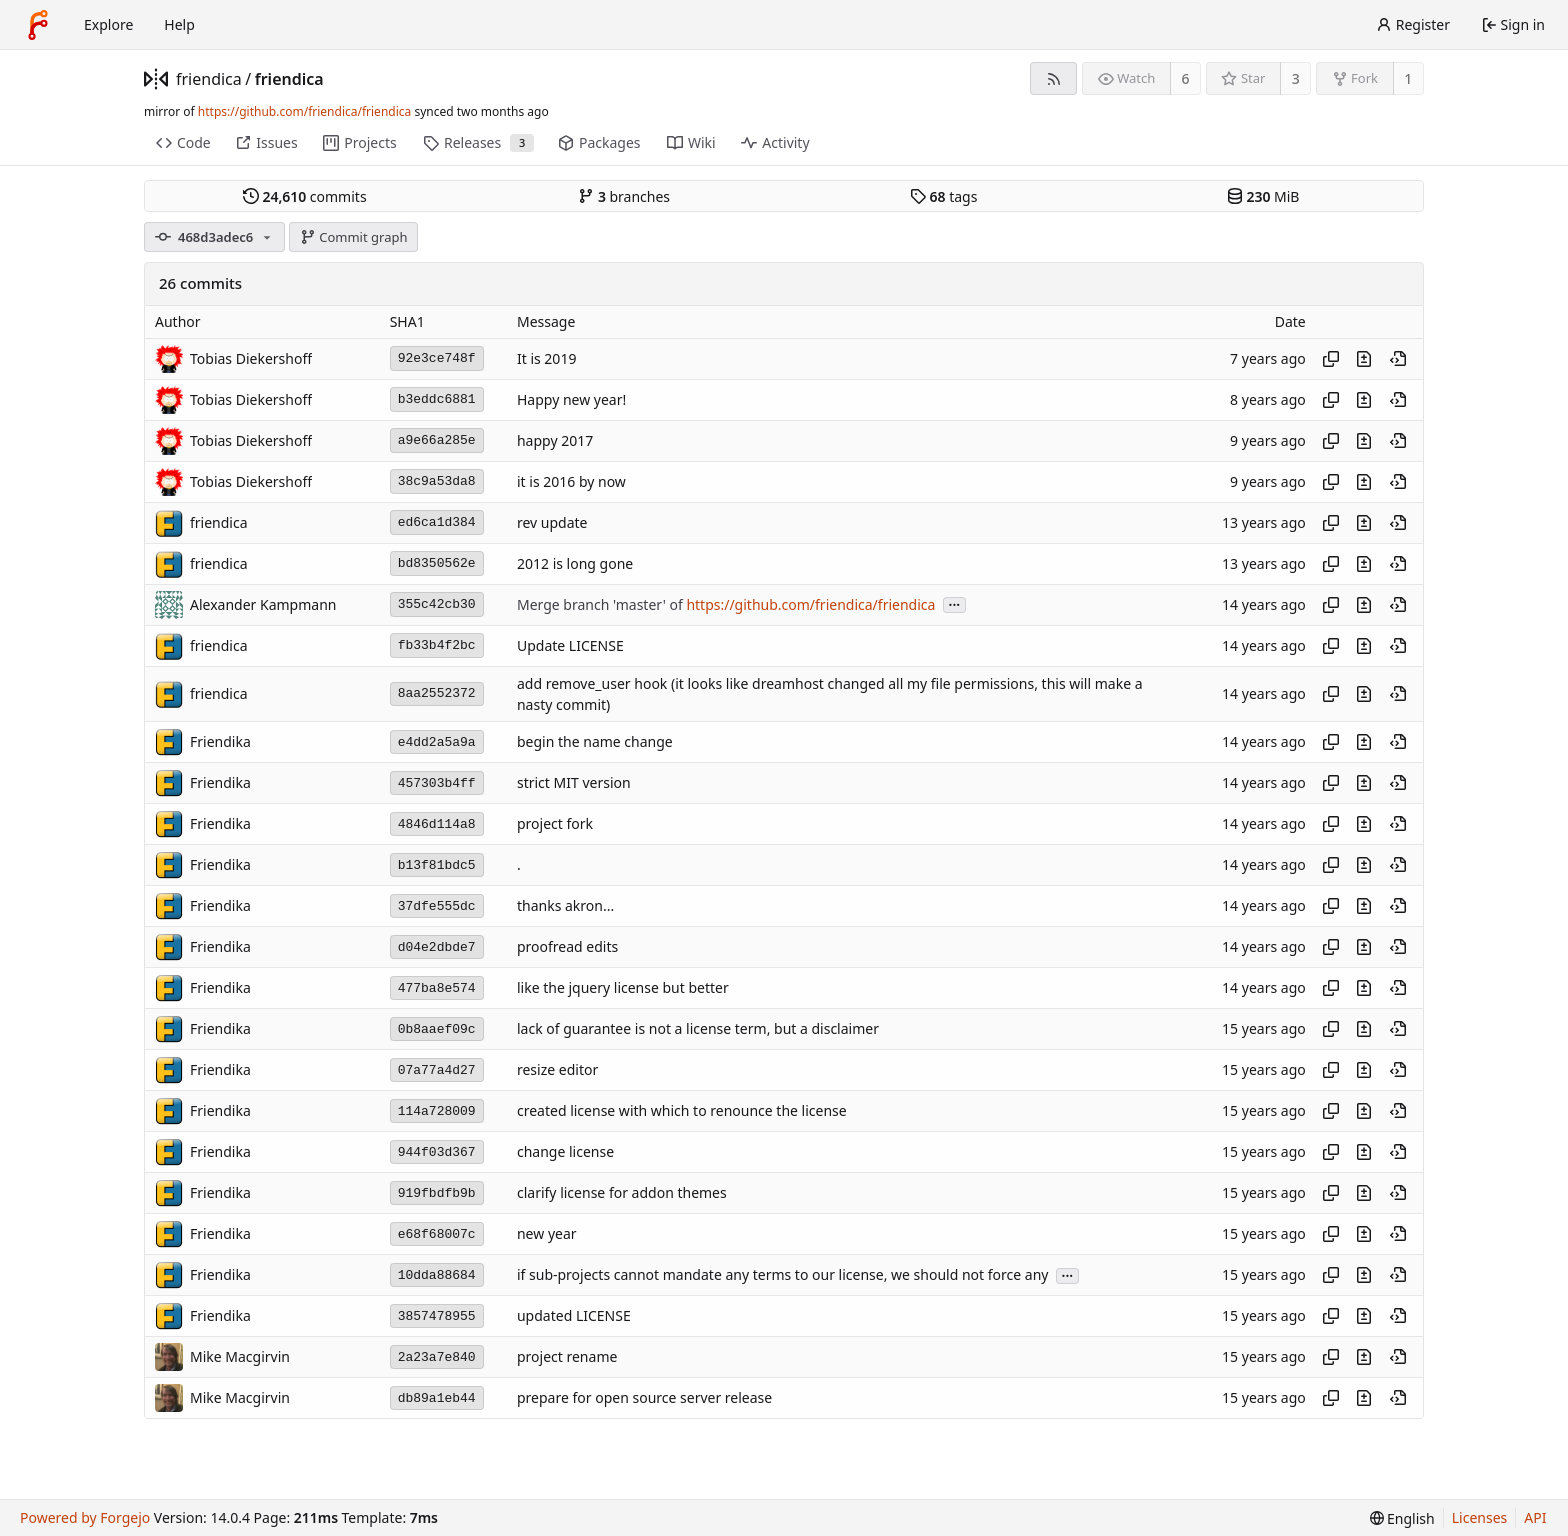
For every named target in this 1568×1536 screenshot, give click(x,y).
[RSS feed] (1053, 78)
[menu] (1402, 1518)
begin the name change (595, 742)
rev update (552, 522)
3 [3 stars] (1296, 78)
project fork (555, 824)
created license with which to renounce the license (682, 1111)
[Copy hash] (1331, 359)
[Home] (38, 25)
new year (547, 1234)
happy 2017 (555, 440)
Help (179, 24)
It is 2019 (546, 358)
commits (305, 196)
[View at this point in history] (1398, 359)
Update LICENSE (570, 645)
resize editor (557, 1070)
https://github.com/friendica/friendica (304, 111)
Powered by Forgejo (85, 1517)
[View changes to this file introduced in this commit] (1364, 359)
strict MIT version (574, 783)
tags (943, 196)
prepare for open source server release (644, 1398)
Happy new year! (571, 399)
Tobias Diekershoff (251, 358)
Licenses (1480, 1517)
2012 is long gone (575, 563)
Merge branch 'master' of (601, 604)
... (955, 603)
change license (565, 1152)
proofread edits (567, 947)
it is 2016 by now (571, 481)
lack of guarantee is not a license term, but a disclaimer (698, 1029)
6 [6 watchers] (1186, 78)
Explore (108, 24)
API (1535, 1517)
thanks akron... (565, 906)
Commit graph (354, 237)
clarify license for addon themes (622, 1193)
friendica (209, 79)
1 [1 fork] (1408, 78)
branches (624, 196)
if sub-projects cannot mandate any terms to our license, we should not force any (782, 1275)
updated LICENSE (574, 1316)
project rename (567, 1357)
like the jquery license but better (623, 988)
